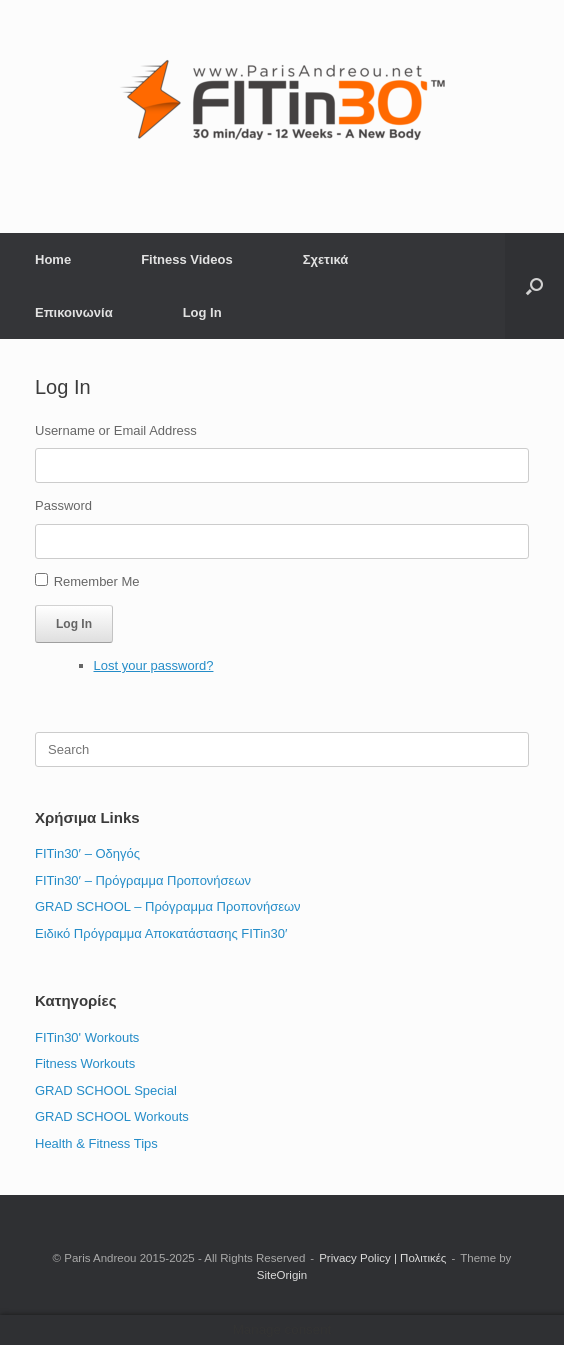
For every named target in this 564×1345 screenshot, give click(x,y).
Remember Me (97, 581)
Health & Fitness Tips (96, 1143)
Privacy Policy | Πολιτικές (382, 1258)
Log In (202, 312)
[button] (534, 286)
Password (63, 505)
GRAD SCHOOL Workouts (112, 1116)
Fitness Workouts (85, 1063)
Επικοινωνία (74, 312)
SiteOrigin (282, 1275)
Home (53, 259)
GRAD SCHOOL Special (106, 1090)
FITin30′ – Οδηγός (87, 853)
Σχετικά (326, 259)
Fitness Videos (187, 259)
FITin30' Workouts (87, 1037)
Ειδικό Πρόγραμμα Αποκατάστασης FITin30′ (161, 933)
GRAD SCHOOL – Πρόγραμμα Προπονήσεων (168, 906)
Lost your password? (154, 665)
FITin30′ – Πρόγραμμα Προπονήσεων (143, 880)
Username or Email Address (116, 430)
